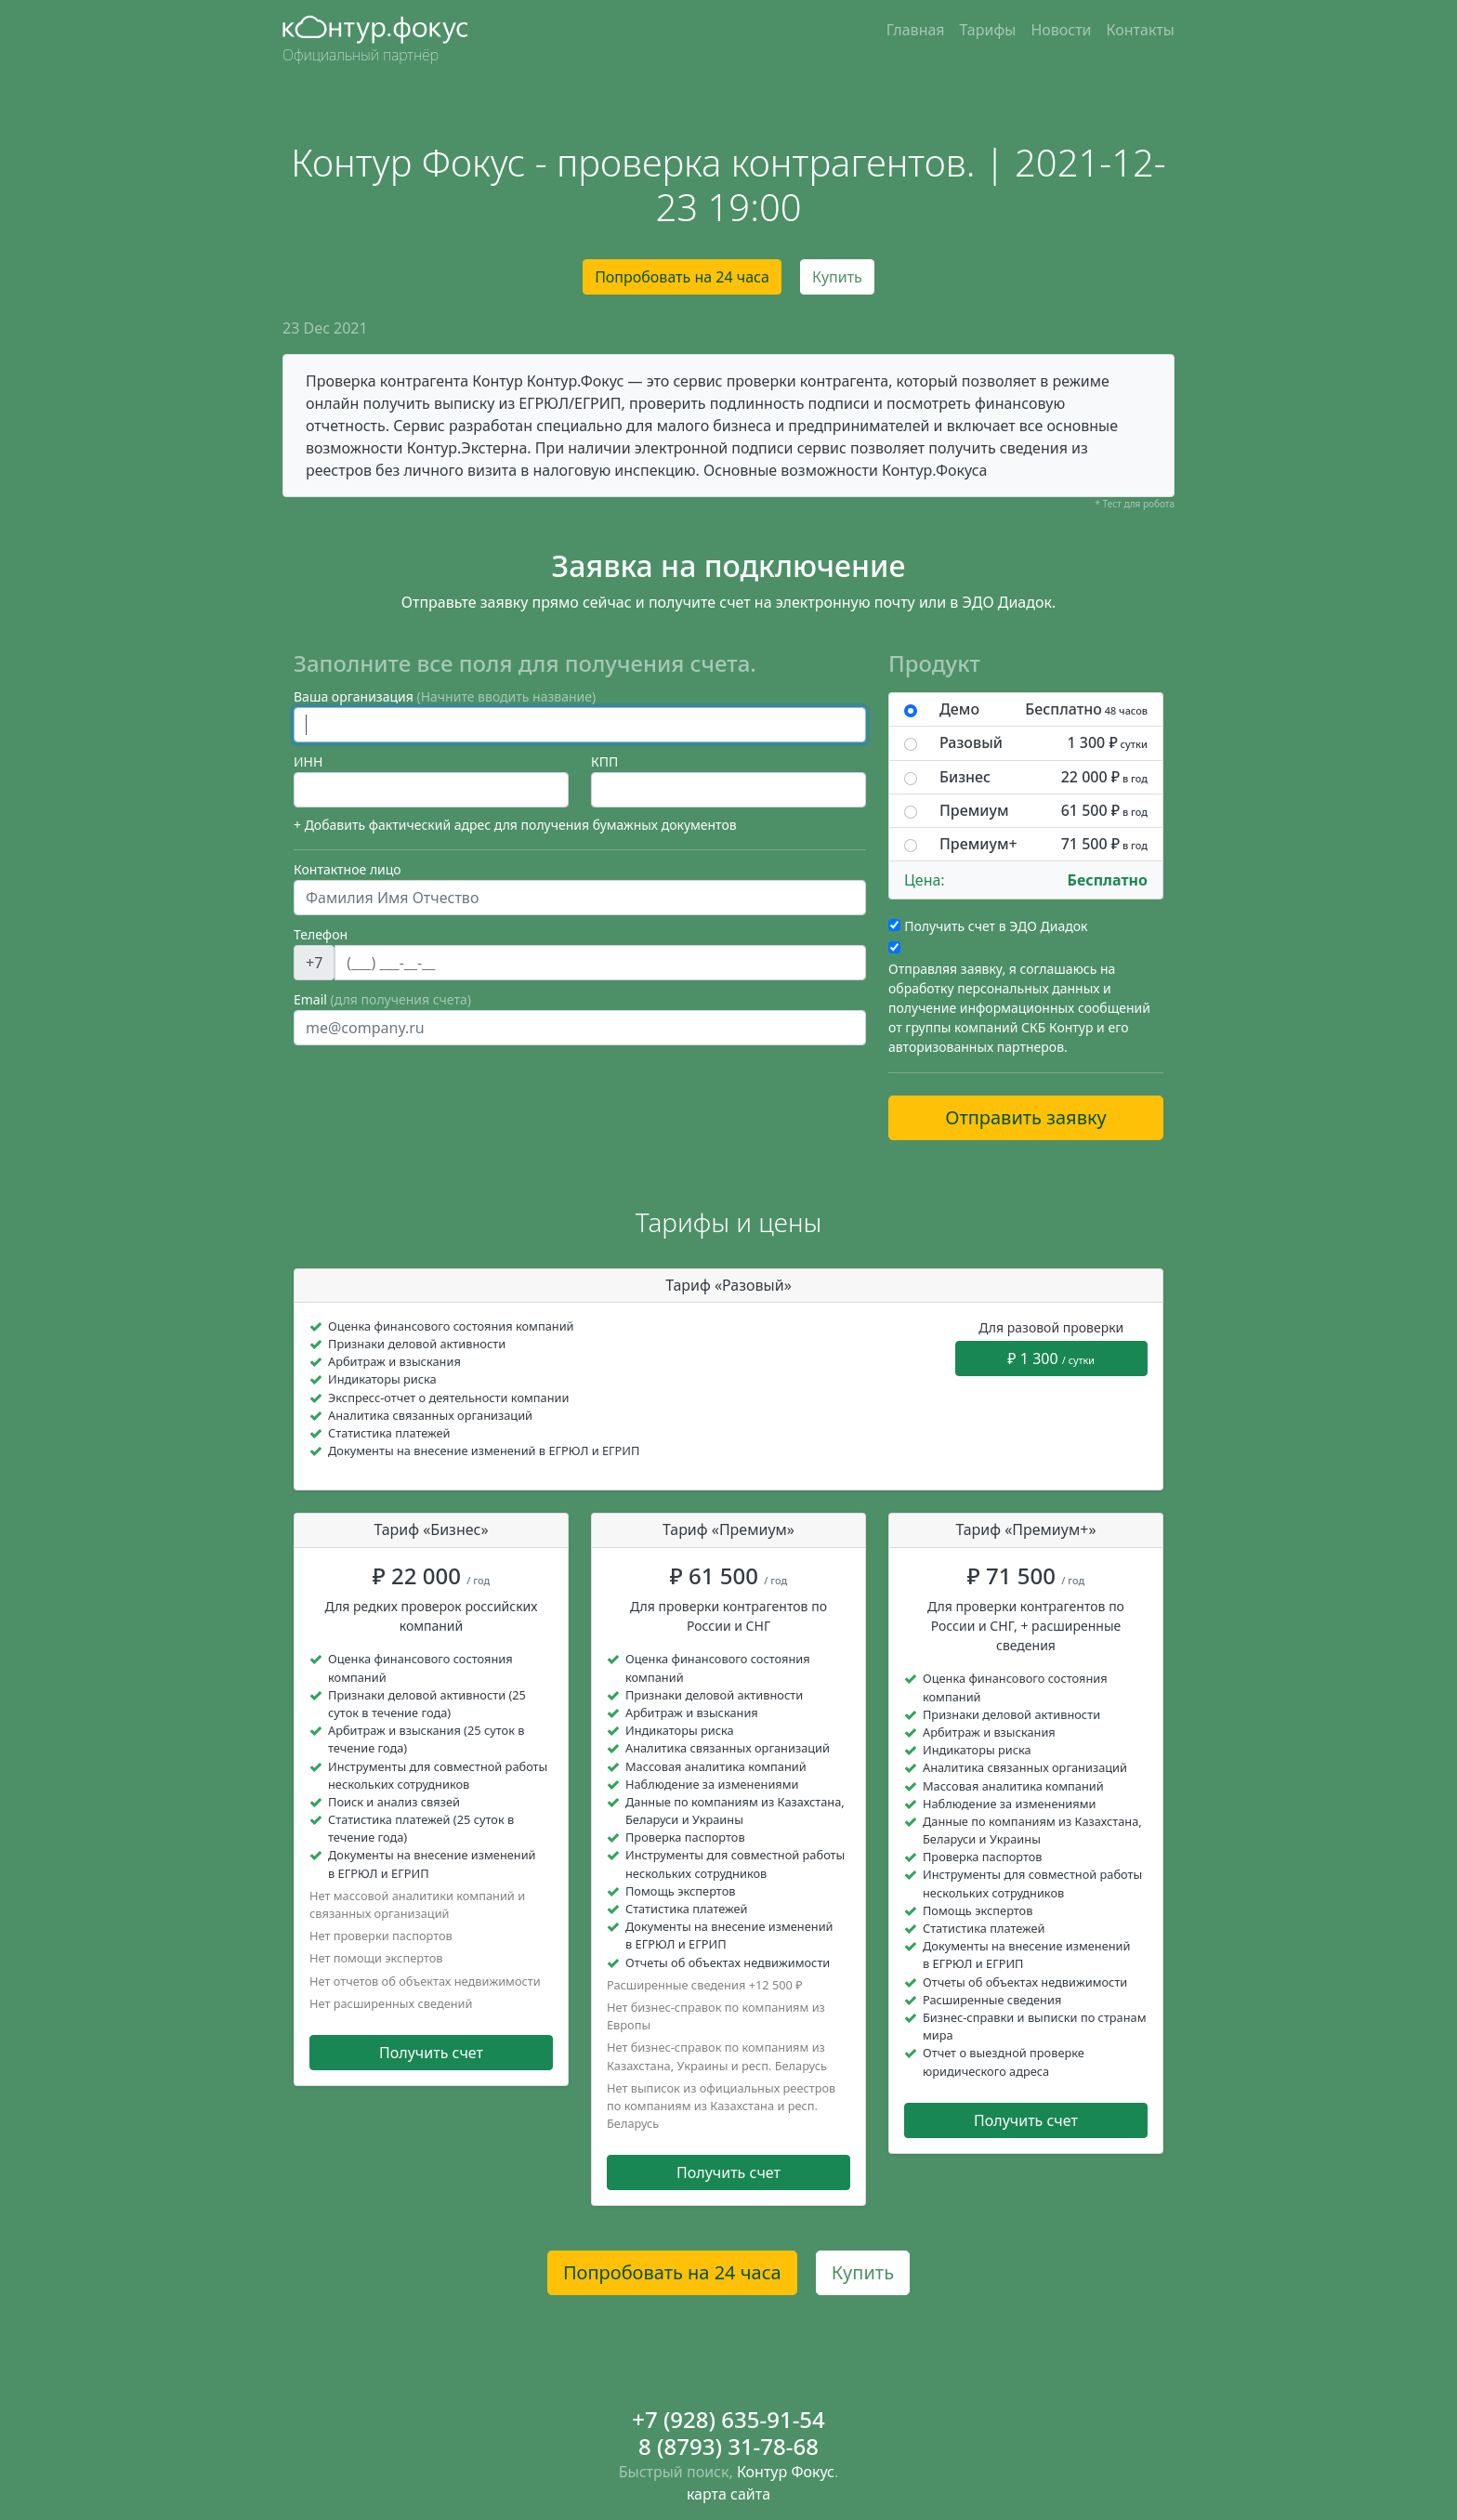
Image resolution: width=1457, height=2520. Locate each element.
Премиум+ (1043, 844)
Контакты (1141, 30)
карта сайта (728, 2494)
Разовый (1043, 743)
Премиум (1043, 811)
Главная (915, 30)
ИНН (308, 761)
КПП (604, 761)
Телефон (321, 934)
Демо (1043, 709)
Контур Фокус (785, 2471)
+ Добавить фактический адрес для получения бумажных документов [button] (515, 824)
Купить (837, 277)
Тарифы (988, 30)
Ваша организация (445, 696)
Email (382, 999)
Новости (1060, 30)
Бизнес (1043, 777)
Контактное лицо (347, 869)
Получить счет (431, 2052)
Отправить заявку (1026, 1117)
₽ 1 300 (1051, 1358)
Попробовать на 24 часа (682, 277)
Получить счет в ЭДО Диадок (995, 926)
